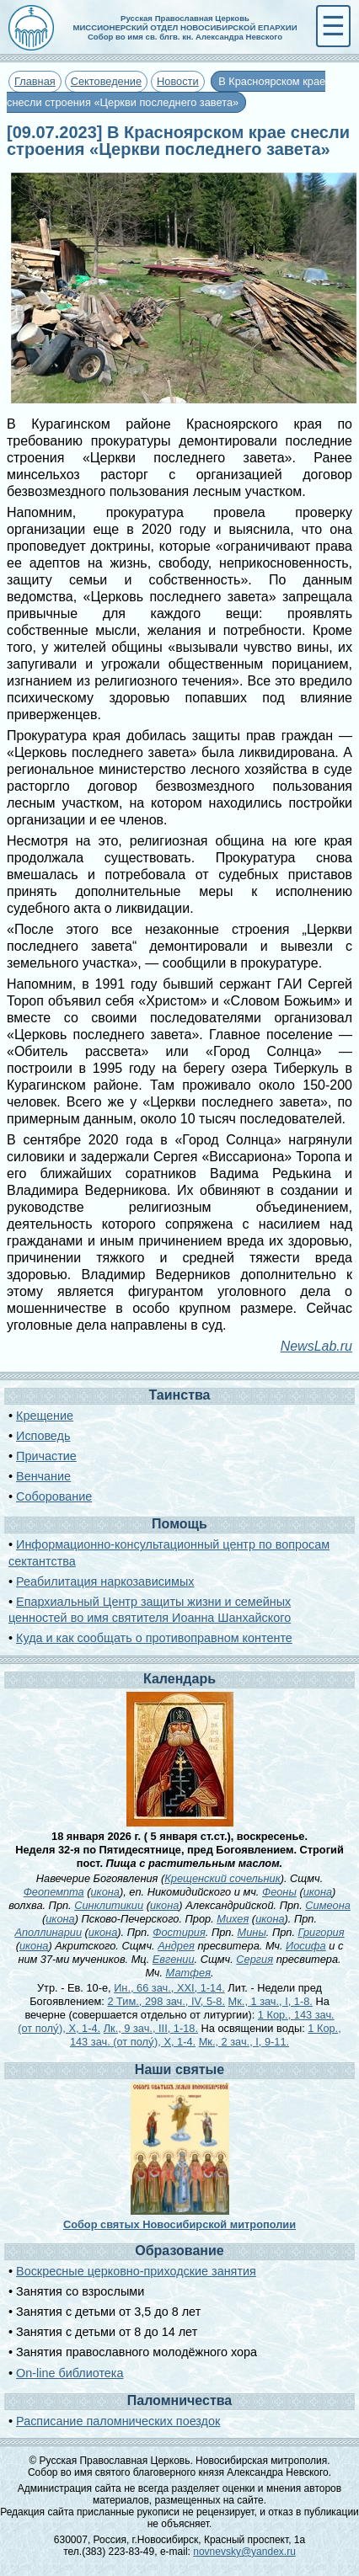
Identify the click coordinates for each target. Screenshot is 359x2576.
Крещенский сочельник (222, 1878)
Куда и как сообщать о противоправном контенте (154, 1638)
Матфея (188, 1972)
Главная (35, 81)
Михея (233, 1918)
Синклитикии (108, 1905)
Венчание (43, 1476)
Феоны (279, 1891)
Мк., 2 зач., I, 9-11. (244, 2041)
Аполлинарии (48, 1932)
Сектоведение (106, 81)
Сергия (254, 1959)
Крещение (44, 1415)
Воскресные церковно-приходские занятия (136, 2271)
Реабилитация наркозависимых (105, 1581)
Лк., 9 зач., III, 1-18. (151, 2028)
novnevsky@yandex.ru (244, 2551)
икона (105, 1891)
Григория (321, 1932)
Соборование (54, 1496)
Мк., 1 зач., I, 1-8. (270, 2001)
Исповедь (43, 1436)
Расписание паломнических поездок (118, 2421)
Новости (178, 81)
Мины (252, 1932)
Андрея (176, 1945)
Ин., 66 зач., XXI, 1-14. (169, 1987)
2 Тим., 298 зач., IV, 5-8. (166, 2001)
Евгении (174, 1959)
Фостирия (179, 1932)
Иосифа (306, 1945)
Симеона (328, 1905)
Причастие (46, 1456)
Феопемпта (54, 1891)
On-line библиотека (69, 2373)
